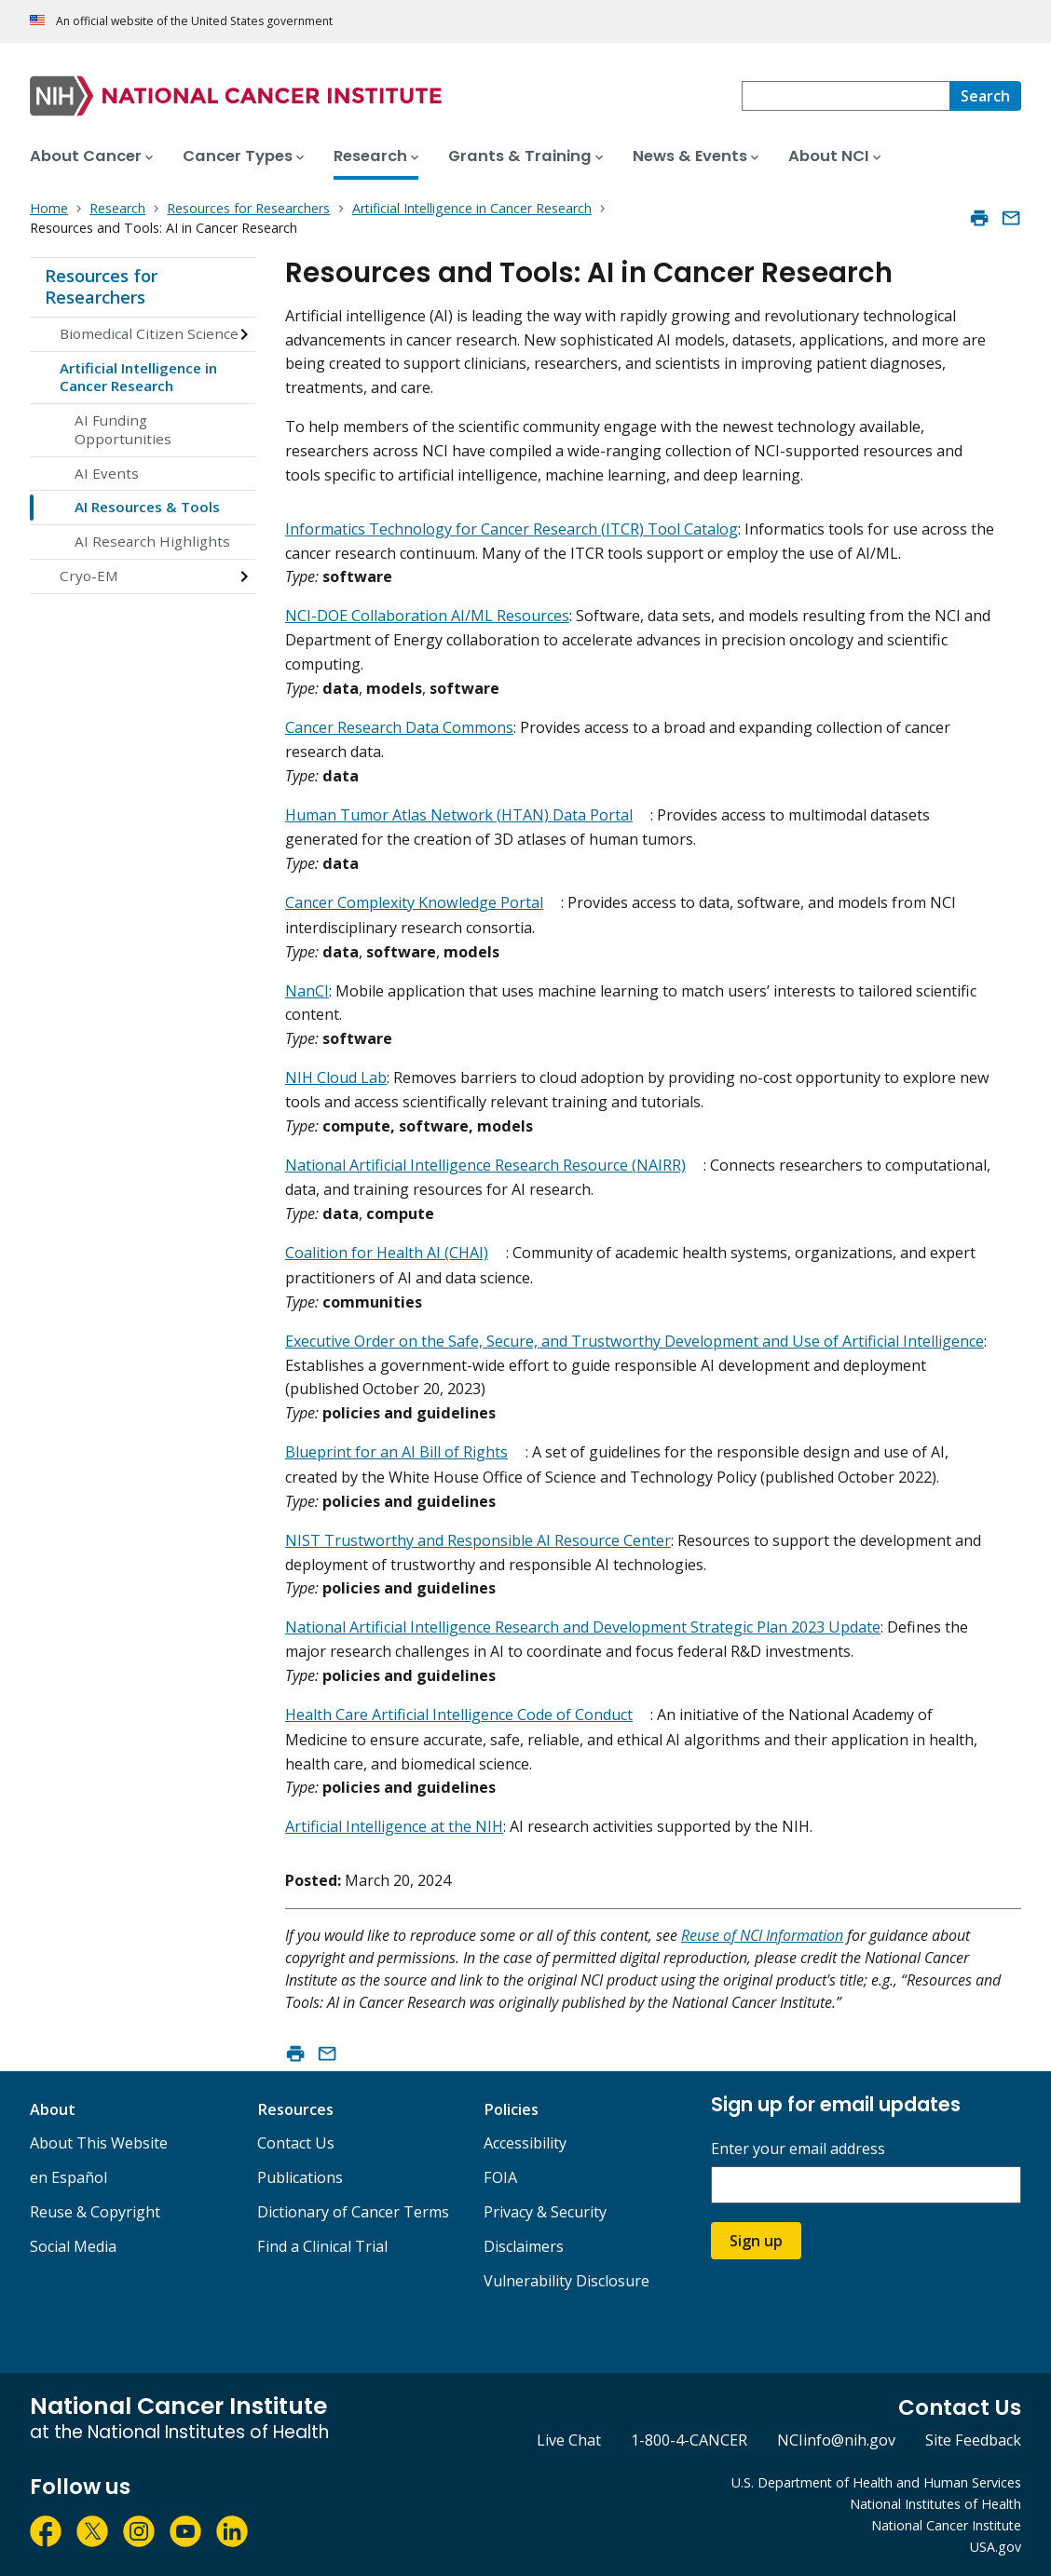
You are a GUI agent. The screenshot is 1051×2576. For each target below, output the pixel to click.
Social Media (73, 2246)
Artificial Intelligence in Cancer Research (138, 377)
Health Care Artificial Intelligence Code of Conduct (459, 1714)
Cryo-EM (89, 575)
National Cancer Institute (946, 2525)
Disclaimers (524, 2246)
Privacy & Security (545, 2212)
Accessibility (525, 2143)
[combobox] (845, 96)
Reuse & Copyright (95, 2212)
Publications (300, 2177)
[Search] (985, 96)
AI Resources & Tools (147, 506)
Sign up (756, 2240)
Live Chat (569, 2440)
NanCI (307, 991)
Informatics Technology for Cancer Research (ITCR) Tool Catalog (511, 529)
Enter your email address (798, 2149)
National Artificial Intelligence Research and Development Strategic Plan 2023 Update (582, 1627)
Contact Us (295, 2143)
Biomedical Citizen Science (149, 333)
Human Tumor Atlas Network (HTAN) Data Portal (459, 815)
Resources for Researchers (101, 286)
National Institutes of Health (935, 2504)
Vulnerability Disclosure (566, 2281)
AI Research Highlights (152, 541)
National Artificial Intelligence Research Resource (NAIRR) (485, 1165)
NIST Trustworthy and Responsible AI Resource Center (478, 1540)
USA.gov (995, 2547)
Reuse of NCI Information (762, 1935)
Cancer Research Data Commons (399, 727)
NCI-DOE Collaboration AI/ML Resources (427, 615)
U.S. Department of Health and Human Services (876, 2482)
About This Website (99, 2143)
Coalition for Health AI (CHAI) (386, 1252)
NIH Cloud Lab (336, 1077)
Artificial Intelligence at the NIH (394, 1826)
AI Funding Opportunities (123, 429)
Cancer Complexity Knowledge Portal (414, 902)
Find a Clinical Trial (322, 2246)
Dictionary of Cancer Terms (353, 2212)
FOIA (500, 2177)
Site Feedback (973, 2440)
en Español (68, 2177)
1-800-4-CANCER (689, 2440)
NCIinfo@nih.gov (836, 2440)
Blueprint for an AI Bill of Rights (396, 1452)
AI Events (107, 473)
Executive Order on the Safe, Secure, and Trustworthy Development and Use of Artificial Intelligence (634, 1341)
